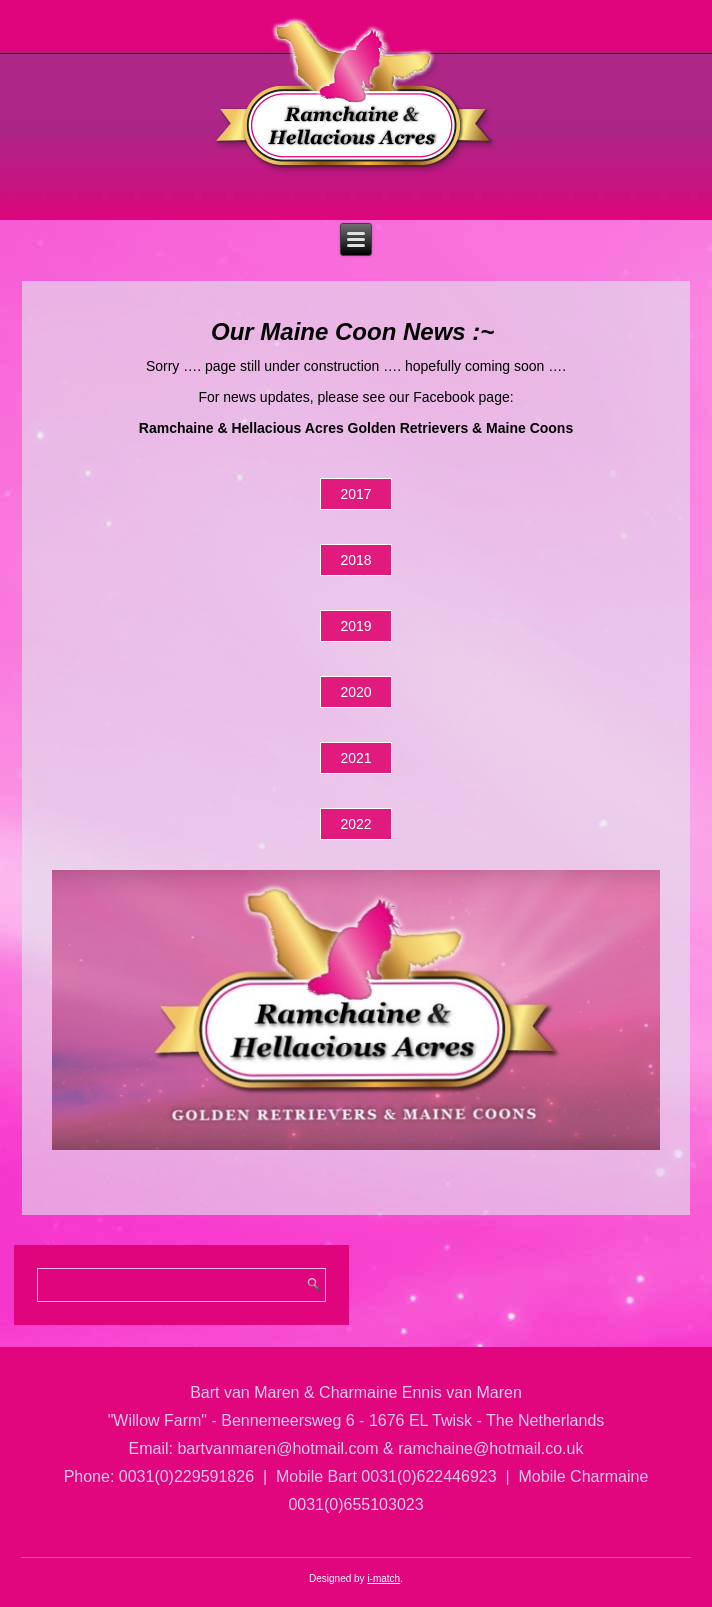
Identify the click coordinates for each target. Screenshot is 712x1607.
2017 (355, 494)
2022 (355, 824)
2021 (355, 758)
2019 (355, 626)
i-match (383, 1578)
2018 (355, 560)
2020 (355, 692)
